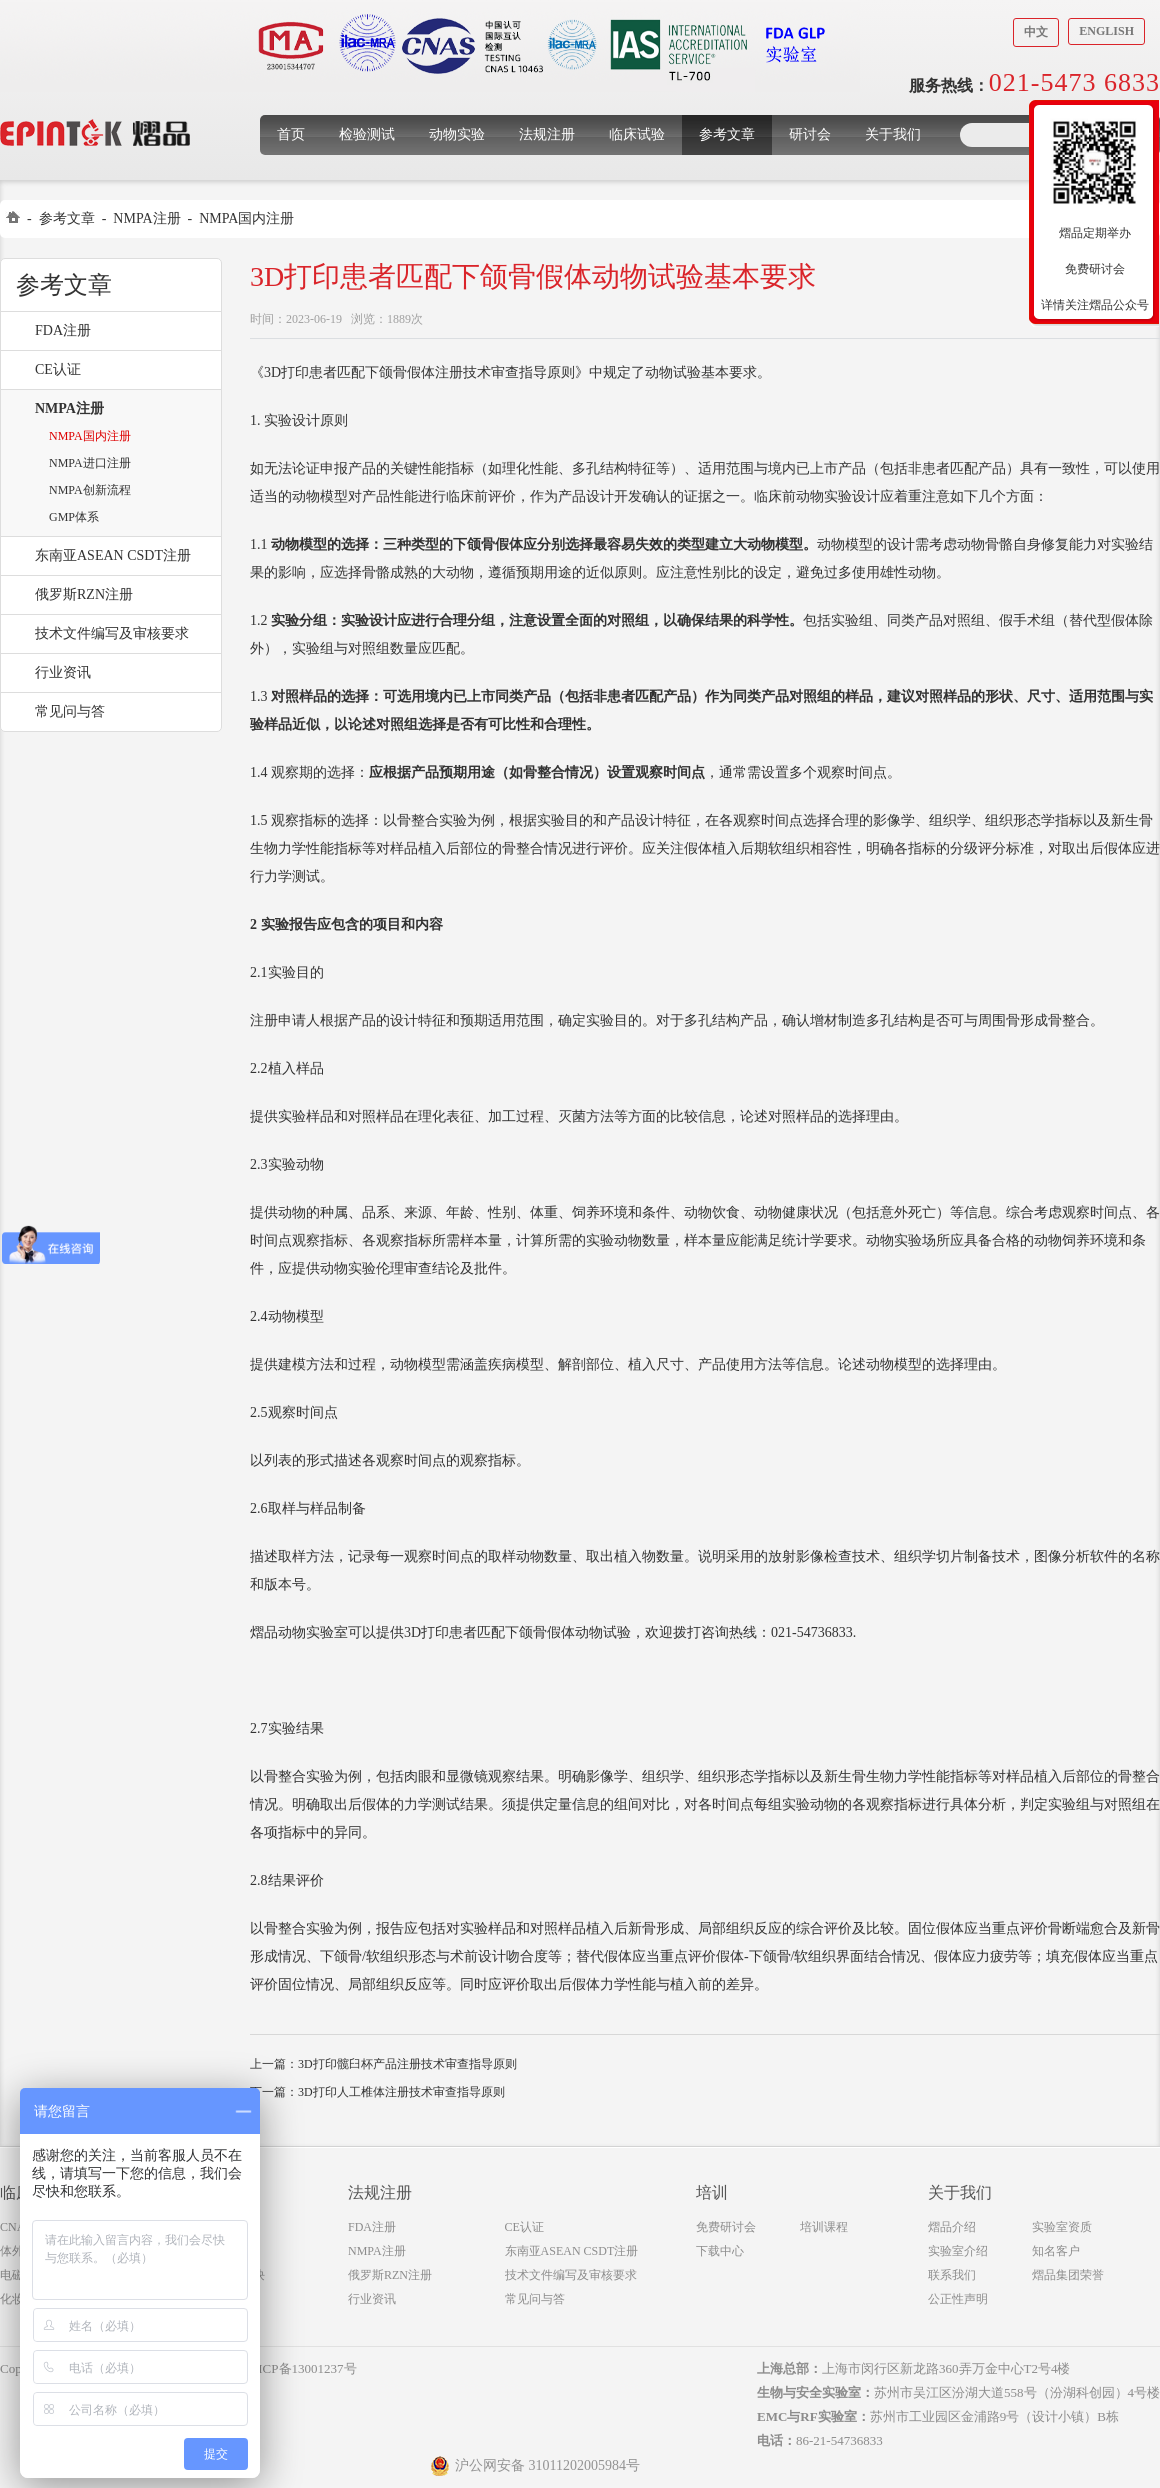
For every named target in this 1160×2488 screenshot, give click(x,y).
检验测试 (367, 134)
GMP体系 (74, 517)
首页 (291, 134)
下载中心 (720, 2251)
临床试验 (637, 134)
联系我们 (952, 2275)
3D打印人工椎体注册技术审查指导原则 (401, 2092)
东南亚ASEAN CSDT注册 (113, 555)
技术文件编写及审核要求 (112, 633)
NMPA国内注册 (246, 218)
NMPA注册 (146, 218)
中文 (1036, 32)
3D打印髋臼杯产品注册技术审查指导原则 (407, 2064)
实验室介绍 (958, 2251)
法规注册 (547, 134)
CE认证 (58, 369)
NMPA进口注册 (90, 463)
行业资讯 (63, 672)
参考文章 (727, 134)
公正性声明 (958, 2299)
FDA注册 (63, 330)
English (1106, 31)
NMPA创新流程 (90, 490)
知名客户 (1056, 2251)
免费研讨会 (726, 2227)
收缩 (1017, 227)
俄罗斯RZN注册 (84, 594)
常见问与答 (70, 711)
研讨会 (810, 134)
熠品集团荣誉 (1068, 2275)
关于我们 (893, 134)
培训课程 (824, 2227)
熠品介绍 (952, 2227)
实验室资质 (1062, 2227)
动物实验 (457, 134)
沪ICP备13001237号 (300, 2368)
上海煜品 (95, 102)
